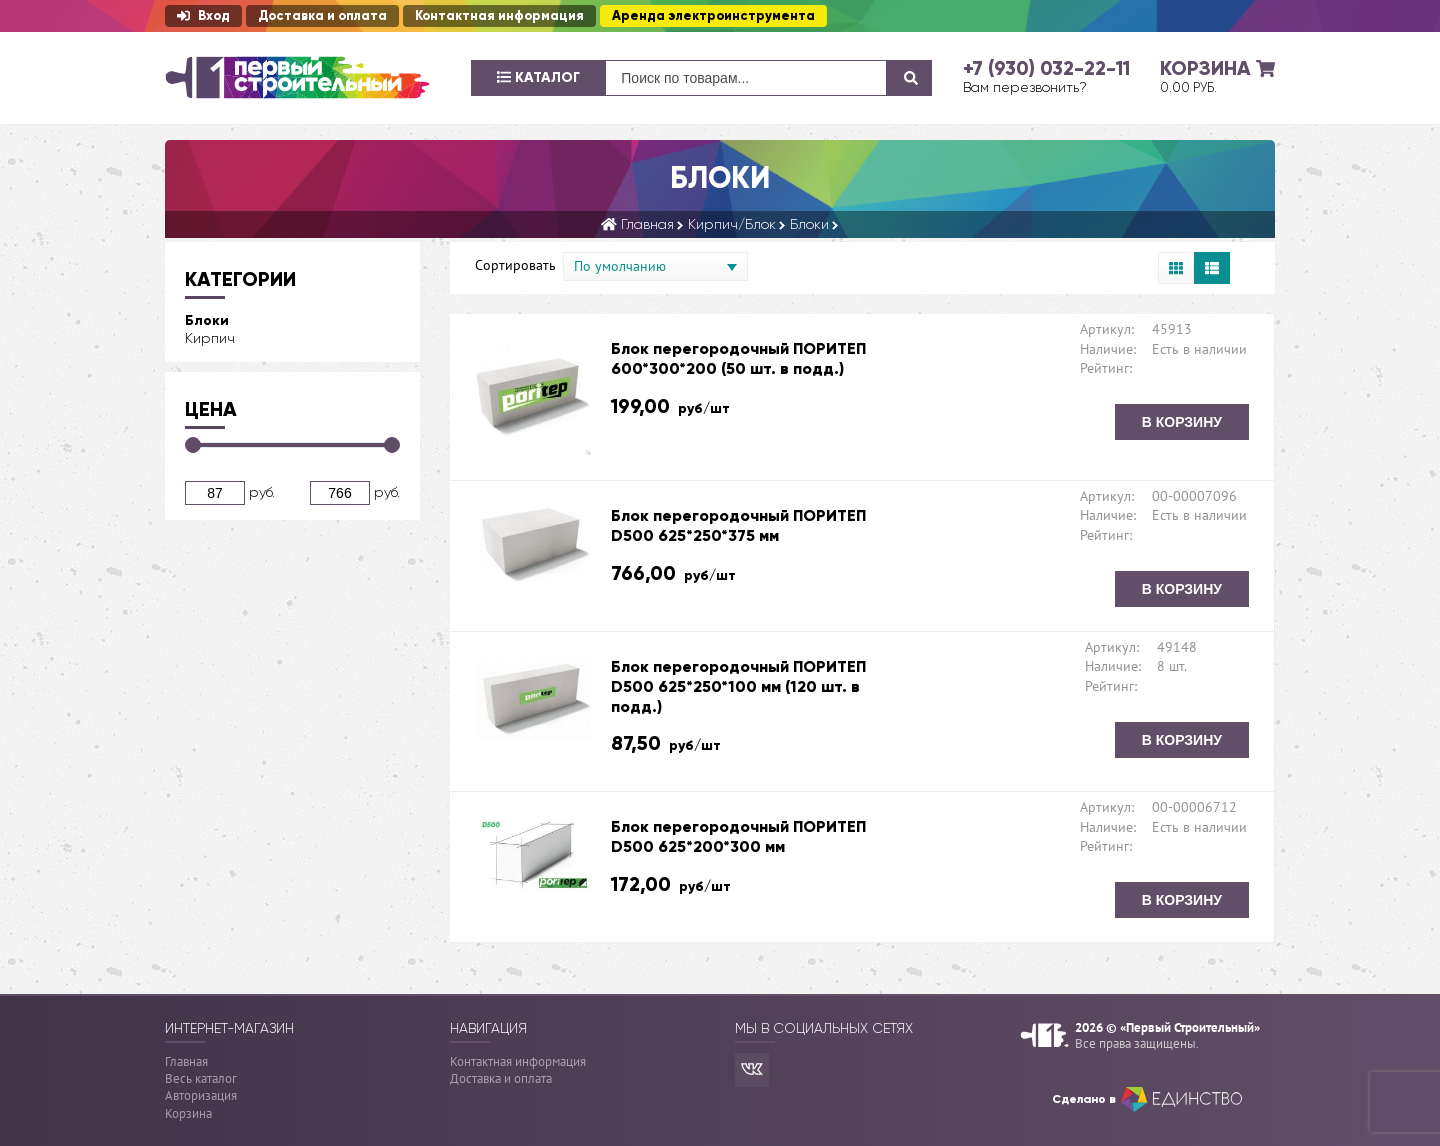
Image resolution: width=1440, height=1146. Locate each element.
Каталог (538, 77)
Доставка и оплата (322, 16)
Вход (203, 16)
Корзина (188, 1113)
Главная (186, 1061)
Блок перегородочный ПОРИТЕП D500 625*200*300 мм (738, 836)
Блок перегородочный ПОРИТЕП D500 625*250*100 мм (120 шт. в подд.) (738, 686)
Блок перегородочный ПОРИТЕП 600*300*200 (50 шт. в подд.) (738, 358)
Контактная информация (499, 16)
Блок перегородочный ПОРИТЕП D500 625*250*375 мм (738, 525)
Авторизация (201, 1095)
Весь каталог (201, 1078)
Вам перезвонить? (1025, 87)
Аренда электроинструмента (713, 16)
